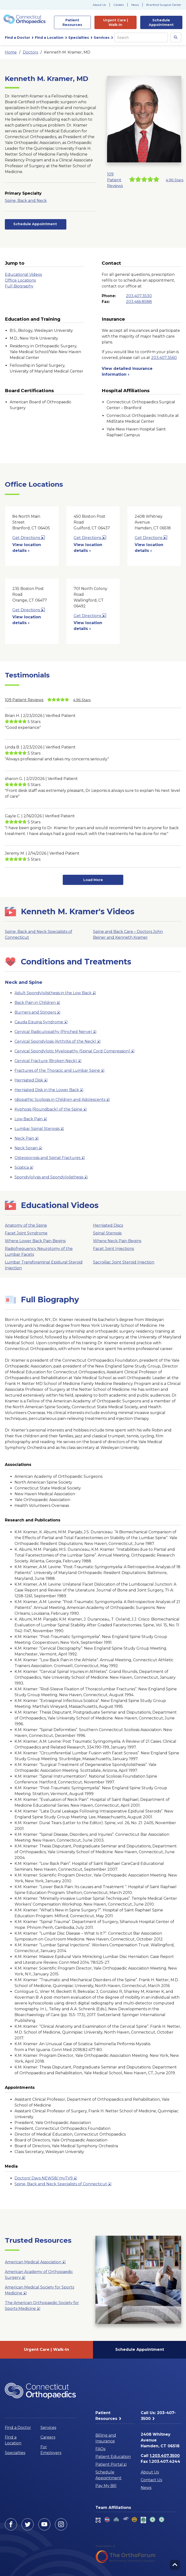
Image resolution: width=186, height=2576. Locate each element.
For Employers (50, 2450)
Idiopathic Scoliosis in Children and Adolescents (62, 1101)
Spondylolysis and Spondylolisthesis (51, 1178)
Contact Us (151, 2480)
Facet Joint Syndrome (26, 1233)
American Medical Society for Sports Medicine (39, 2291)
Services (48, 2427)
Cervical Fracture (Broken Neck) (48, 1062)
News (135, 5)
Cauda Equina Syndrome (41, 1023)
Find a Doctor (18, 2427)
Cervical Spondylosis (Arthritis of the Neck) (58, 1042)
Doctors (30, 52)
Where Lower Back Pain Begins (35, 1241)
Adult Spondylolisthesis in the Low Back (55, 994)
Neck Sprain (28, 1149)
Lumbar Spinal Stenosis (39, 1130)
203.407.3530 (139, 296)
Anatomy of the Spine (26, 1225)
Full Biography (19, 286)
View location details (26, 547)
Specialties (15, 2452)
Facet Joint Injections (113, 1248)
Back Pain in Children (37, 1004)
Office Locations (20, 280)
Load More (103, 880)
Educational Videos (23, 274)
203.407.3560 (164, 357)
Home (11, 52)
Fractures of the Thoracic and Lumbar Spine (59, 1071)
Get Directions (28, 537)
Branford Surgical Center (163, 5)
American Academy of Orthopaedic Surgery (39, 2275)
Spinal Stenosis (107, 1233)
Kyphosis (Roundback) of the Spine (51, 1110)
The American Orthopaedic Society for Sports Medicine (42, 2307)
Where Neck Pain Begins (117, 1241)
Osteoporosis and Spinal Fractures (50, 1159)
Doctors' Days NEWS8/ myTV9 (46, 2178)
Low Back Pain (31, 1120)
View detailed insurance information (127, 371)
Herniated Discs (108, 1225)
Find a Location (13, 2440)
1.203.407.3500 (165, 2455)
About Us (99, 5)
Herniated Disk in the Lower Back (49, 1091)
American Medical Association (35, 2263)
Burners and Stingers (37, 1013)
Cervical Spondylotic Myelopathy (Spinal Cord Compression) (74, 1052)
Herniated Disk (31, 1081)
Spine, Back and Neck (26, 200)
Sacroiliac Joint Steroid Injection (123, 1262)
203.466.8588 (139, 301)
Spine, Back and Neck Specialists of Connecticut (63, 2184)
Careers (118, 5)
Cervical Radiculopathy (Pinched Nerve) (55, 1033)
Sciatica (24, 1168)
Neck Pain (27, 1139)
